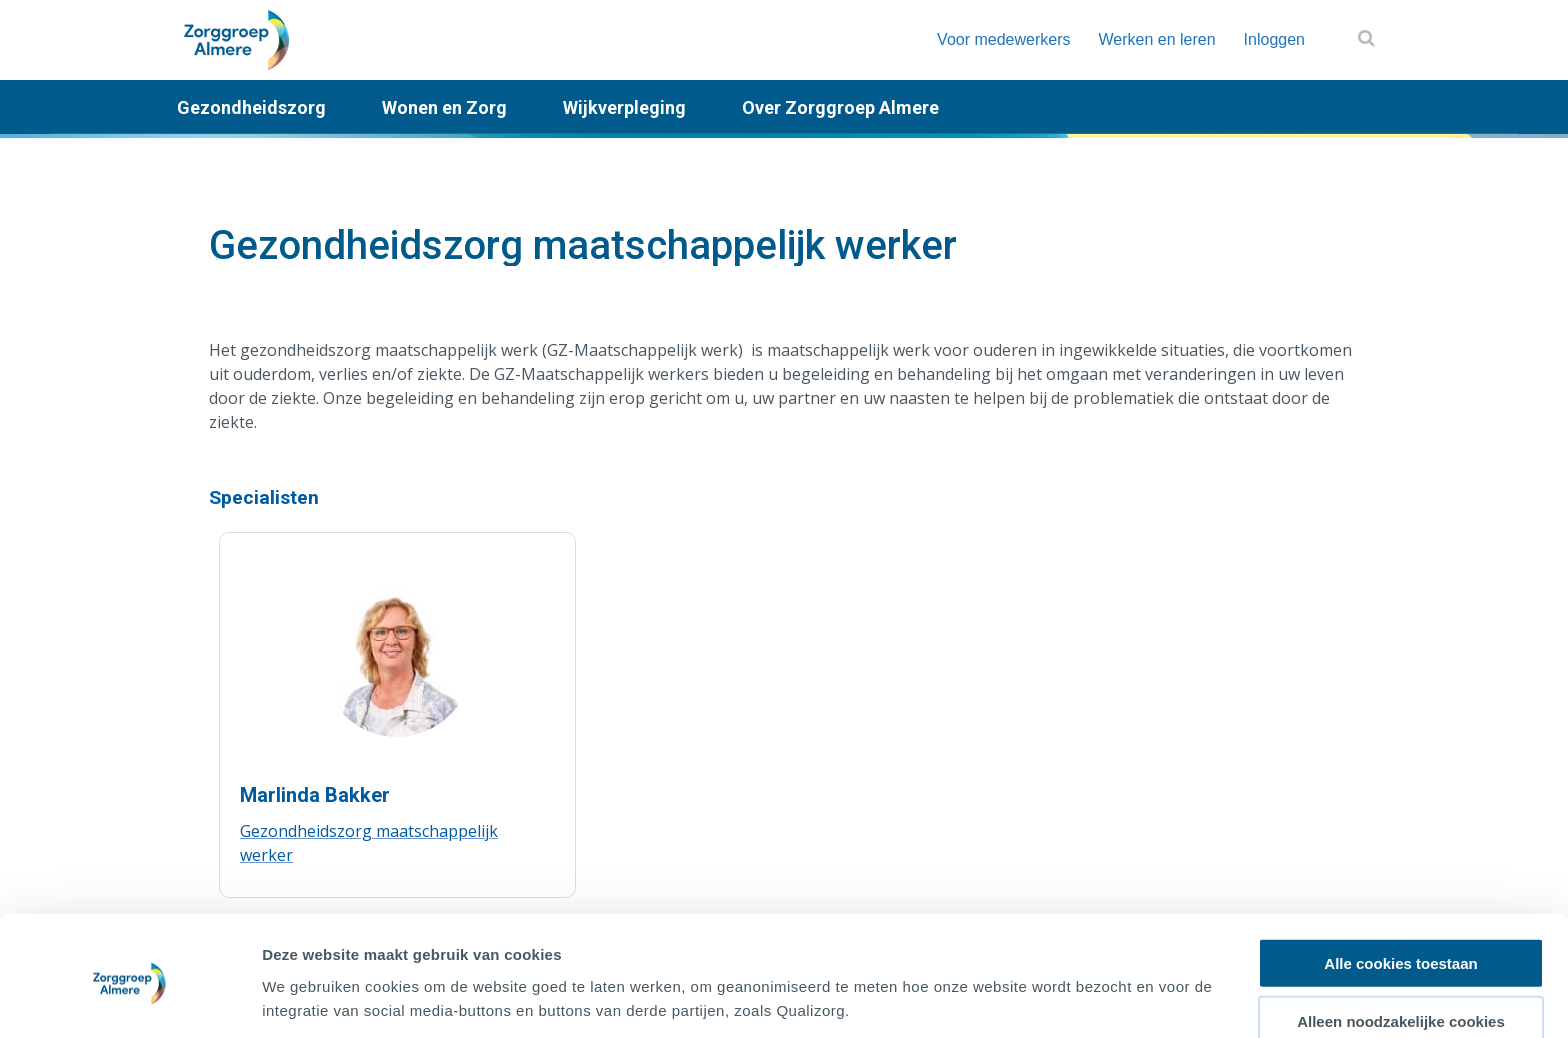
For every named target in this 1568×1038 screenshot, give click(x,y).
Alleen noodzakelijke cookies (1401, 945)
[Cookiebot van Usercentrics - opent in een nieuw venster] (129, 999)
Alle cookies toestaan (1400, 886)
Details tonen (1080, 998)
